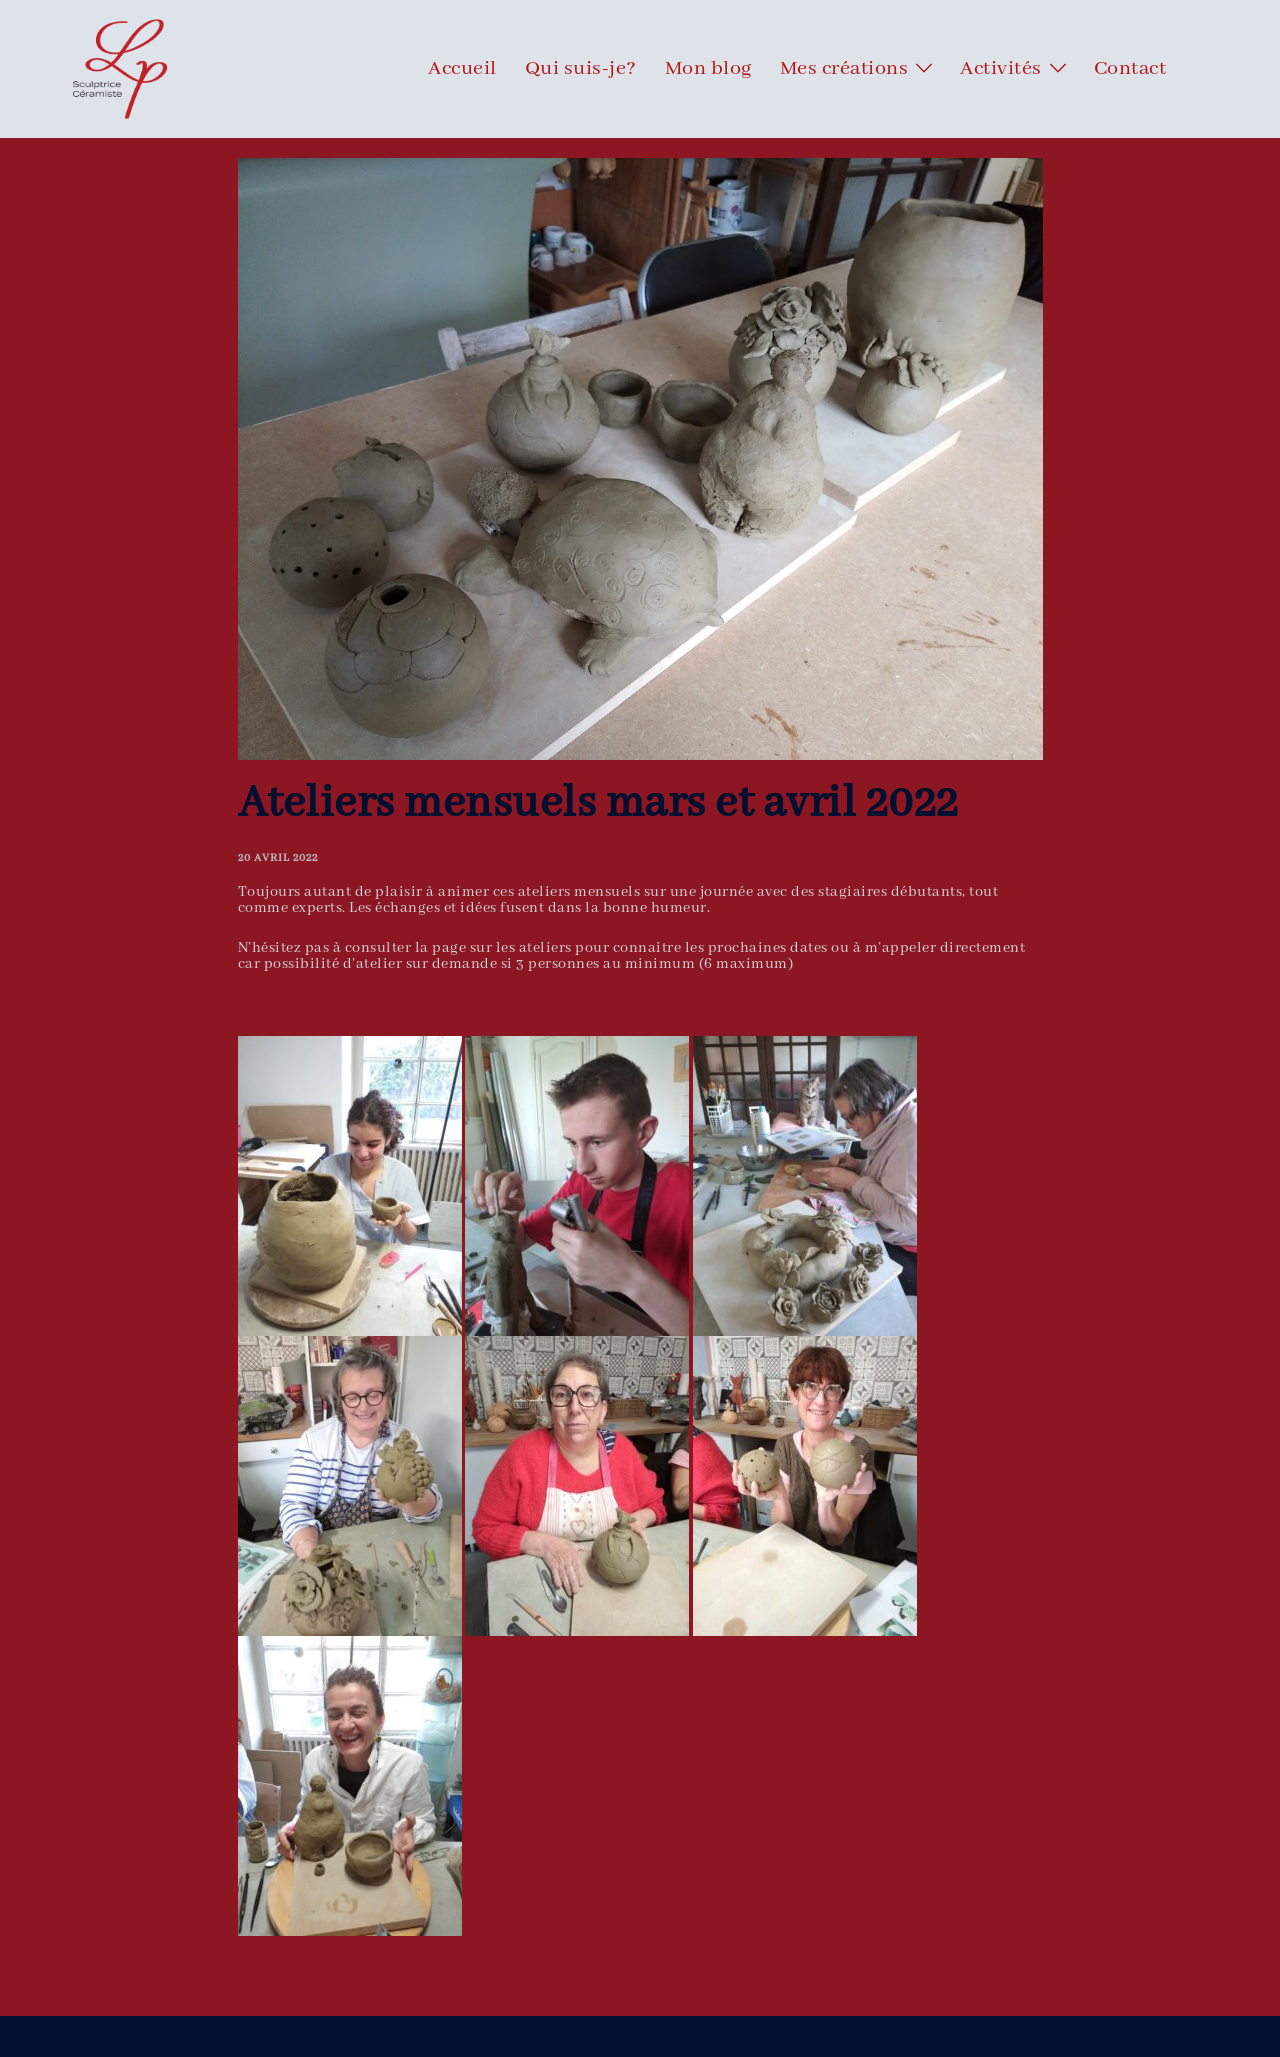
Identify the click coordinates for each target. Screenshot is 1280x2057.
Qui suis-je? (581, 69)
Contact (1130, 69)
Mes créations (844, 69)
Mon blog (708, 69)
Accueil (462, 69)
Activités (1001, 69)
